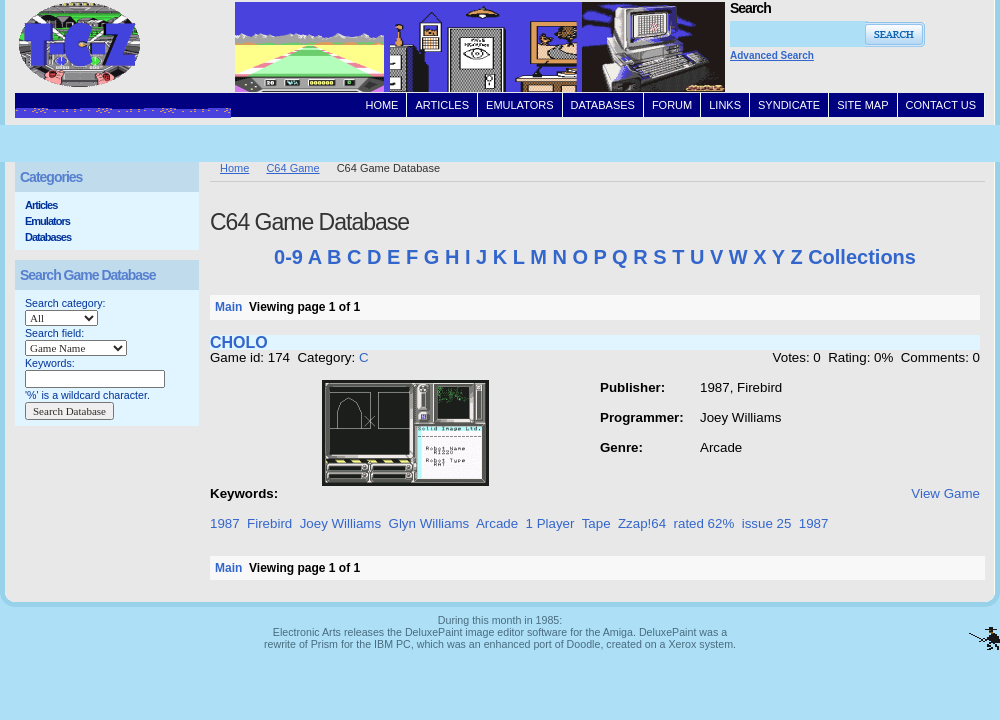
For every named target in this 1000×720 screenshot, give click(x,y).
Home (234, 168)
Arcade (497, 523)
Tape (596, 523)
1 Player (550, 523)
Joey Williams (340, 523)
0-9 (288, 257)
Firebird (269, 523)
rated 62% (704, 523)
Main (228, 307)
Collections (862, 257)
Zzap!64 (642, 523)
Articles (41, 205)
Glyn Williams (429, 523)
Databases (48, 237)
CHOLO (239, 342)
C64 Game (292, 168)
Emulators (47, 221)
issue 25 (767, 523)
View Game (945, 493)
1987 (225, 523)
